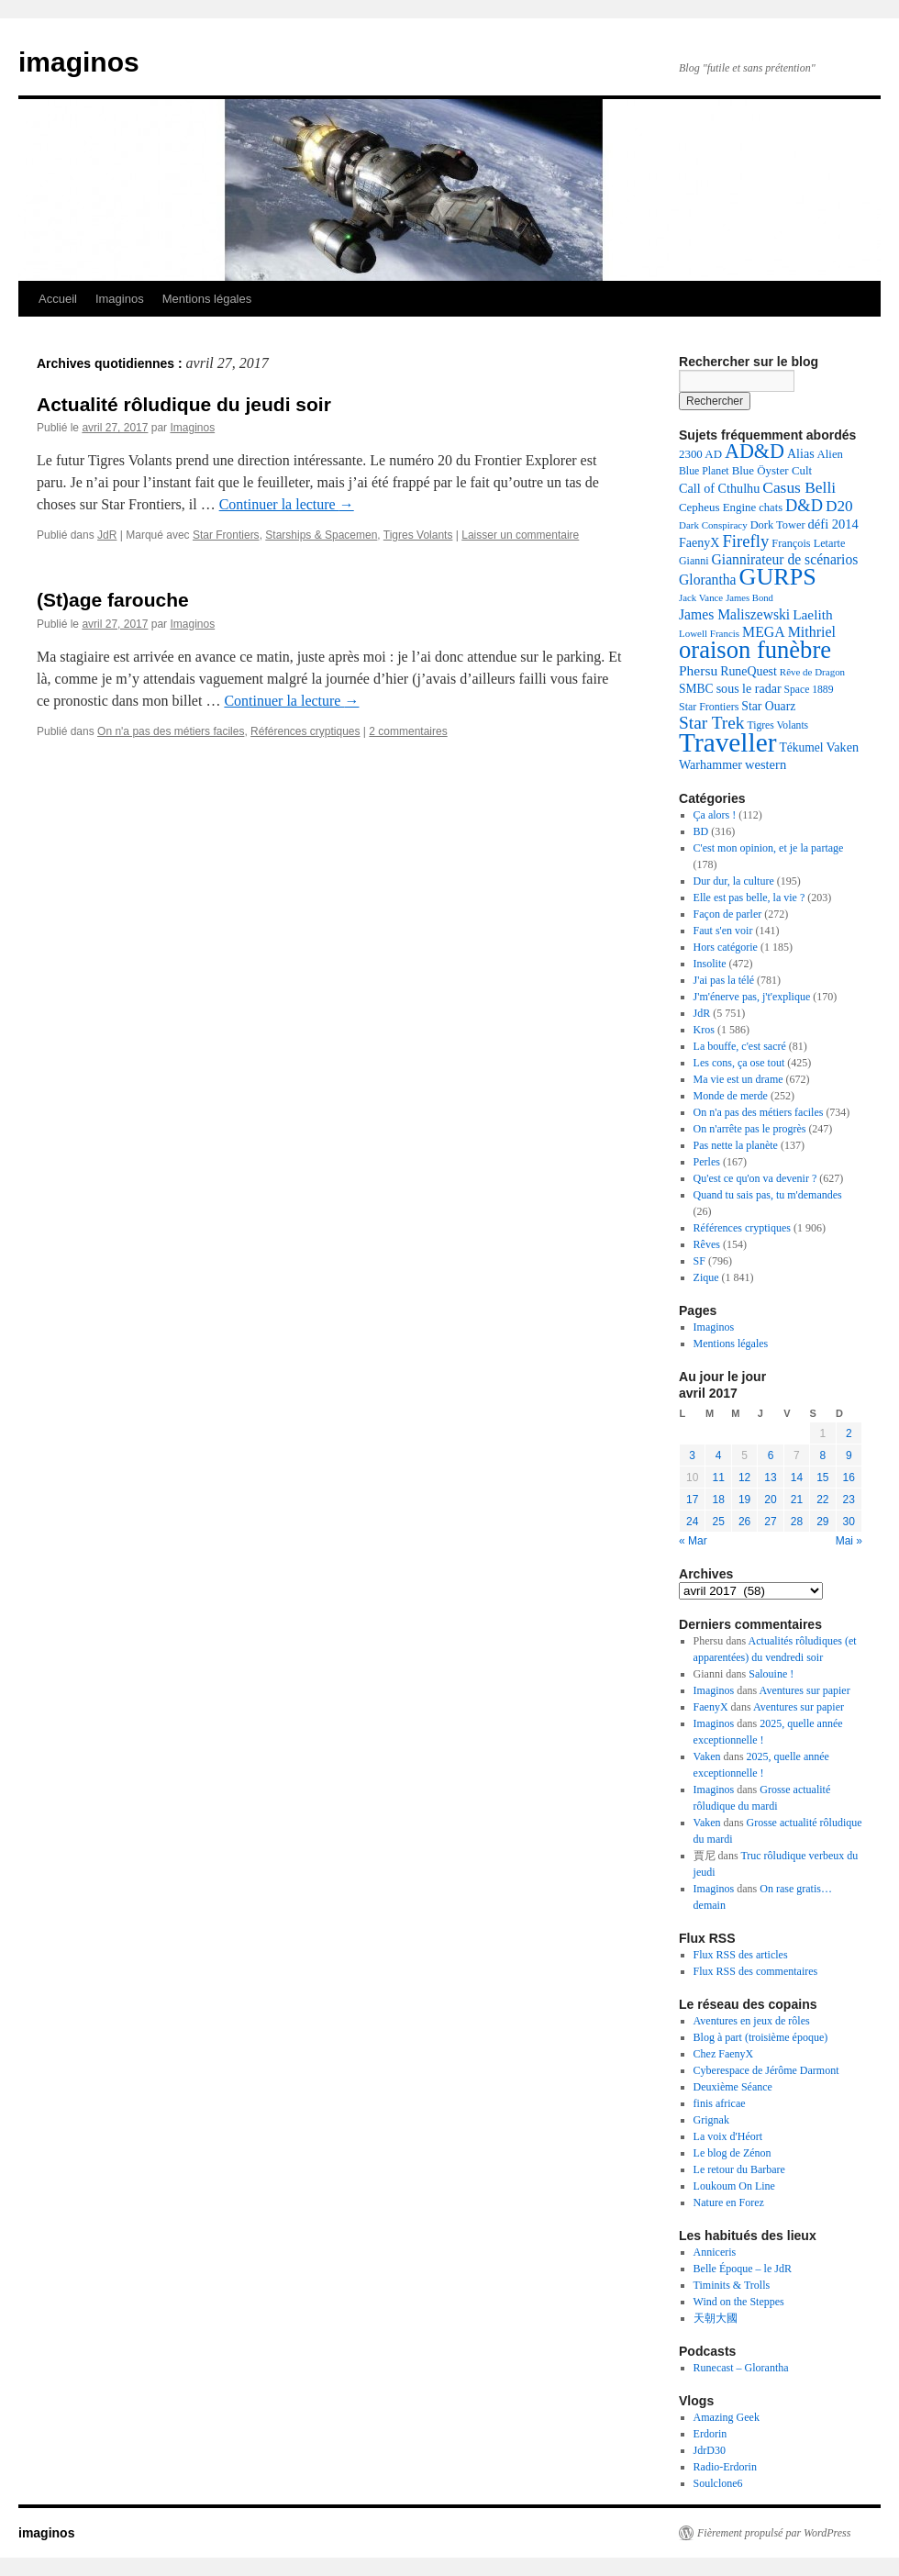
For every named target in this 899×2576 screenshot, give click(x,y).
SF (699, 1261)
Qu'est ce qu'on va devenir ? (755, 1178)
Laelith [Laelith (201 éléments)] (812, 614)
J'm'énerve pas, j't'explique (752, 996)
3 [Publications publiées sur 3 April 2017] (692, 1455)
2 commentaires (408, 731)
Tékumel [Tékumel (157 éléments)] (801, 747)
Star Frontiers (226, 535)
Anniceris (715, 2252)
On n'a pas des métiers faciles (170, 731)
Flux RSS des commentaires (756, 1971)
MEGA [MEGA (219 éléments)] (763, 632)
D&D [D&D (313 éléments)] (804, 505)
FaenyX (711, 1707)
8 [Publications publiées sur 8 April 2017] (822, 1455)
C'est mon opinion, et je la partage (769, 848)
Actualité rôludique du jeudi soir (184, 404)
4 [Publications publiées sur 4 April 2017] (719, 1455)
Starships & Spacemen (321, 535)
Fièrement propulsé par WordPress (773, 2532)
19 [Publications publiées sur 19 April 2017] (744, 1499)
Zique (706, 1277)
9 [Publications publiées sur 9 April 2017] (849, 1455)
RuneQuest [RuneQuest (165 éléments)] (748, 671)
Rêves (707, 1244)
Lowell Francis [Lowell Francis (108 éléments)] (709, 633)
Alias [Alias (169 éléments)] (801, 453)
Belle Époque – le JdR (743, 2268)
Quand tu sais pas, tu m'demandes (768, 1194)
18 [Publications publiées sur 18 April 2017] (718, 1499)
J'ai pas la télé (724, 980)
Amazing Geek (727, 2417)
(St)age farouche (113, 599)
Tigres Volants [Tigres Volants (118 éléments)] (777, 725)
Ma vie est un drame (738, 1079)
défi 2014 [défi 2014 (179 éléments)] (833, 524)
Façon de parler (728, 914)
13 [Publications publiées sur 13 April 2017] (770, 1477)
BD (701, 831)
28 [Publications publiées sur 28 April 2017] (797, 1521)
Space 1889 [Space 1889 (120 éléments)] (809, 690)
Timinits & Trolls (732, 2285)
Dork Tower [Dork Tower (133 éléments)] (777, 525)
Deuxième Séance (733, 2086)
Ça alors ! (715, 814)
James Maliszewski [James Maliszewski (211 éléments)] (734, 614)
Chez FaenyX (724, 2053)
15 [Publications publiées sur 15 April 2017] (822, 1477)
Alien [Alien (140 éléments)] (830, 454)
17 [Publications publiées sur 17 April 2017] (692, 1499)
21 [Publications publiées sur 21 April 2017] (797, 1499)
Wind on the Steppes (739, 2301)
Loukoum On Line (734, 2186)
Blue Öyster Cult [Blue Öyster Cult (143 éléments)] (772, 470)
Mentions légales (207, 299)
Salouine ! (771, 1673)
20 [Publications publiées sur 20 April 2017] (770, 1499)
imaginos (78, 62)
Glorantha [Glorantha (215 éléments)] (708, 579)
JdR (107, 535)
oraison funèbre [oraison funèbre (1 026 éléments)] (755, 650)
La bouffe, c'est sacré (740, 1046)
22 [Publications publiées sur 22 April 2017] (822, 1499)
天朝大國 (716, 2318)
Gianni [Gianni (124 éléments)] (694, 560)
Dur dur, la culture (734, 881)
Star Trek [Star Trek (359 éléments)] (711, 722)
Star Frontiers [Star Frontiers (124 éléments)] (708, 706)
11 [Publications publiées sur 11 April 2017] (718, 1477)
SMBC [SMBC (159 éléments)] (696, 689)
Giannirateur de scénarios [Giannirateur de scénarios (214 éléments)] (785, 559)
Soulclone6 (718, 2483)
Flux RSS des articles (741, 1954)
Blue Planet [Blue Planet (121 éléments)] (704, 470)
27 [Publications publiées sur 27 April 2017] (770, 1521)
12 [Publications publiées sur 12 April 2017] (744, 1477)
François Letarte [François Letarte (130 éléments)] (808, 543)
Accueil (58, 299)
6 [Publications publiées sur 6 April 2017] (771, 1455)
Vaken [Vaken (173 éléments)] (843, 747)
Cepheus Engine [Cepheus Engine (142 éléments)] (717, 507)
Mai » (849, 1540)
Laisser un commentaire (520, 535)
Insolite (710, 963)
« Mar (693, 1540)
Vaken (707, 1756)
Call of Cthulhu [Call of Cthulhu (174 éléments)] (719, 488)
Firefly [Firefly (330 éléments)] (745, 541)
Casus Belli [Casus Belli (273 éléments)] (799, 487)
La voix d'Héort (728, 2136)
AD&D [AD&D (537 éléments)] (754, 451)
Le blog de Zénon (732, 2153)
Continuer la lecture (286, 504)
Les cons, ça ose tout (739, 1062)
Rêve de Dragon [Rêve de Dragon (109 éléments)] (812, 671)
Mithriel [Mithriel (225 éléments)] (812, 632)
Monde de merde (731, 1095)
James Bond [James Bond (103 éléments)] (749, 598)
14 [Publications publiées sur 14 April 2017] (797, 1477)
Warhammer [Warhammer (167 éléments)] (710, 764)
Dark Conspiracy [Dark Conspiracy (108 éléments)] (713, 524)
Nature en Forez (729, 2202)
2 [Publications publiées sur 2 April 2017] (849, 1433)
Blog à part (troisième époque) (761, 2037)
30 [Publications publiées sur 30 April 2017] (849, 1521)
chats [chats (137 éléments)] (770, 507)
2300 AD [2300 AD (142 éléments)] (700, 454)
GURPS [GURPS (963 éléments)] (777, 576)
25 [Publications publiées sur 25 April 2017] (718, 1521)
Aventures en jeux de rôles (752, 2020)
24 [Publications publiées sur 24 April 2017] (692, 1521)
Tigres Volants (418, 535)
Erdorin (710, 2433)
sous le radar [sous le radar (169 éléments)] (749, 688)
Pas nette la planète (736, 1145)
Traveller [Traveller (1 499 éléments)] (727, 742)
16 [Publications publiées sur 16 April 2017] (849, 1477)
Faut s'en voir (723, 930)
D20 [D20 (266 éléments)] (839, 506)
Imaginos (119, 299)
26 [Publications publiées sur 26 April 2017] (744, 1521)
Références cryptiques (305, 731)
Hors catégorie (726, 947)
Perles (707, 1161)
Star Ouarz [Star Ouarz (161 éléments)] (768, 706)
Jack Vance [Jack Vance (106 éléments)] (701, 597)
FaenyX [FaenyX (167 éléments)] (699, 542)
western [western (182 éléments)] (765, 764)
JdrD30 (710, 2450)
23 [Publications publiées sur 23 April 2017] (849, 1499)
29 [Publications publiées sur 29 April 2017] (822, 1521)
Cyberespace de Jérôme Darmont (766, 2070)
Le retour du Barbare (739, 2169)
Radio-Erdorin (725, 2466)
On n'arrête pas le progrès (750, 1128)
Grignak (711, 2119)
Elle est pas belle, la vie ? (749, 897)
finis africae (720, 2103)
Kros (704, 1029)
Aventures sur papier (805, 1690)
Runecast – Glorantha (741, 2367)
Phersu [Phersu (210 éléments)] (698, 670)
